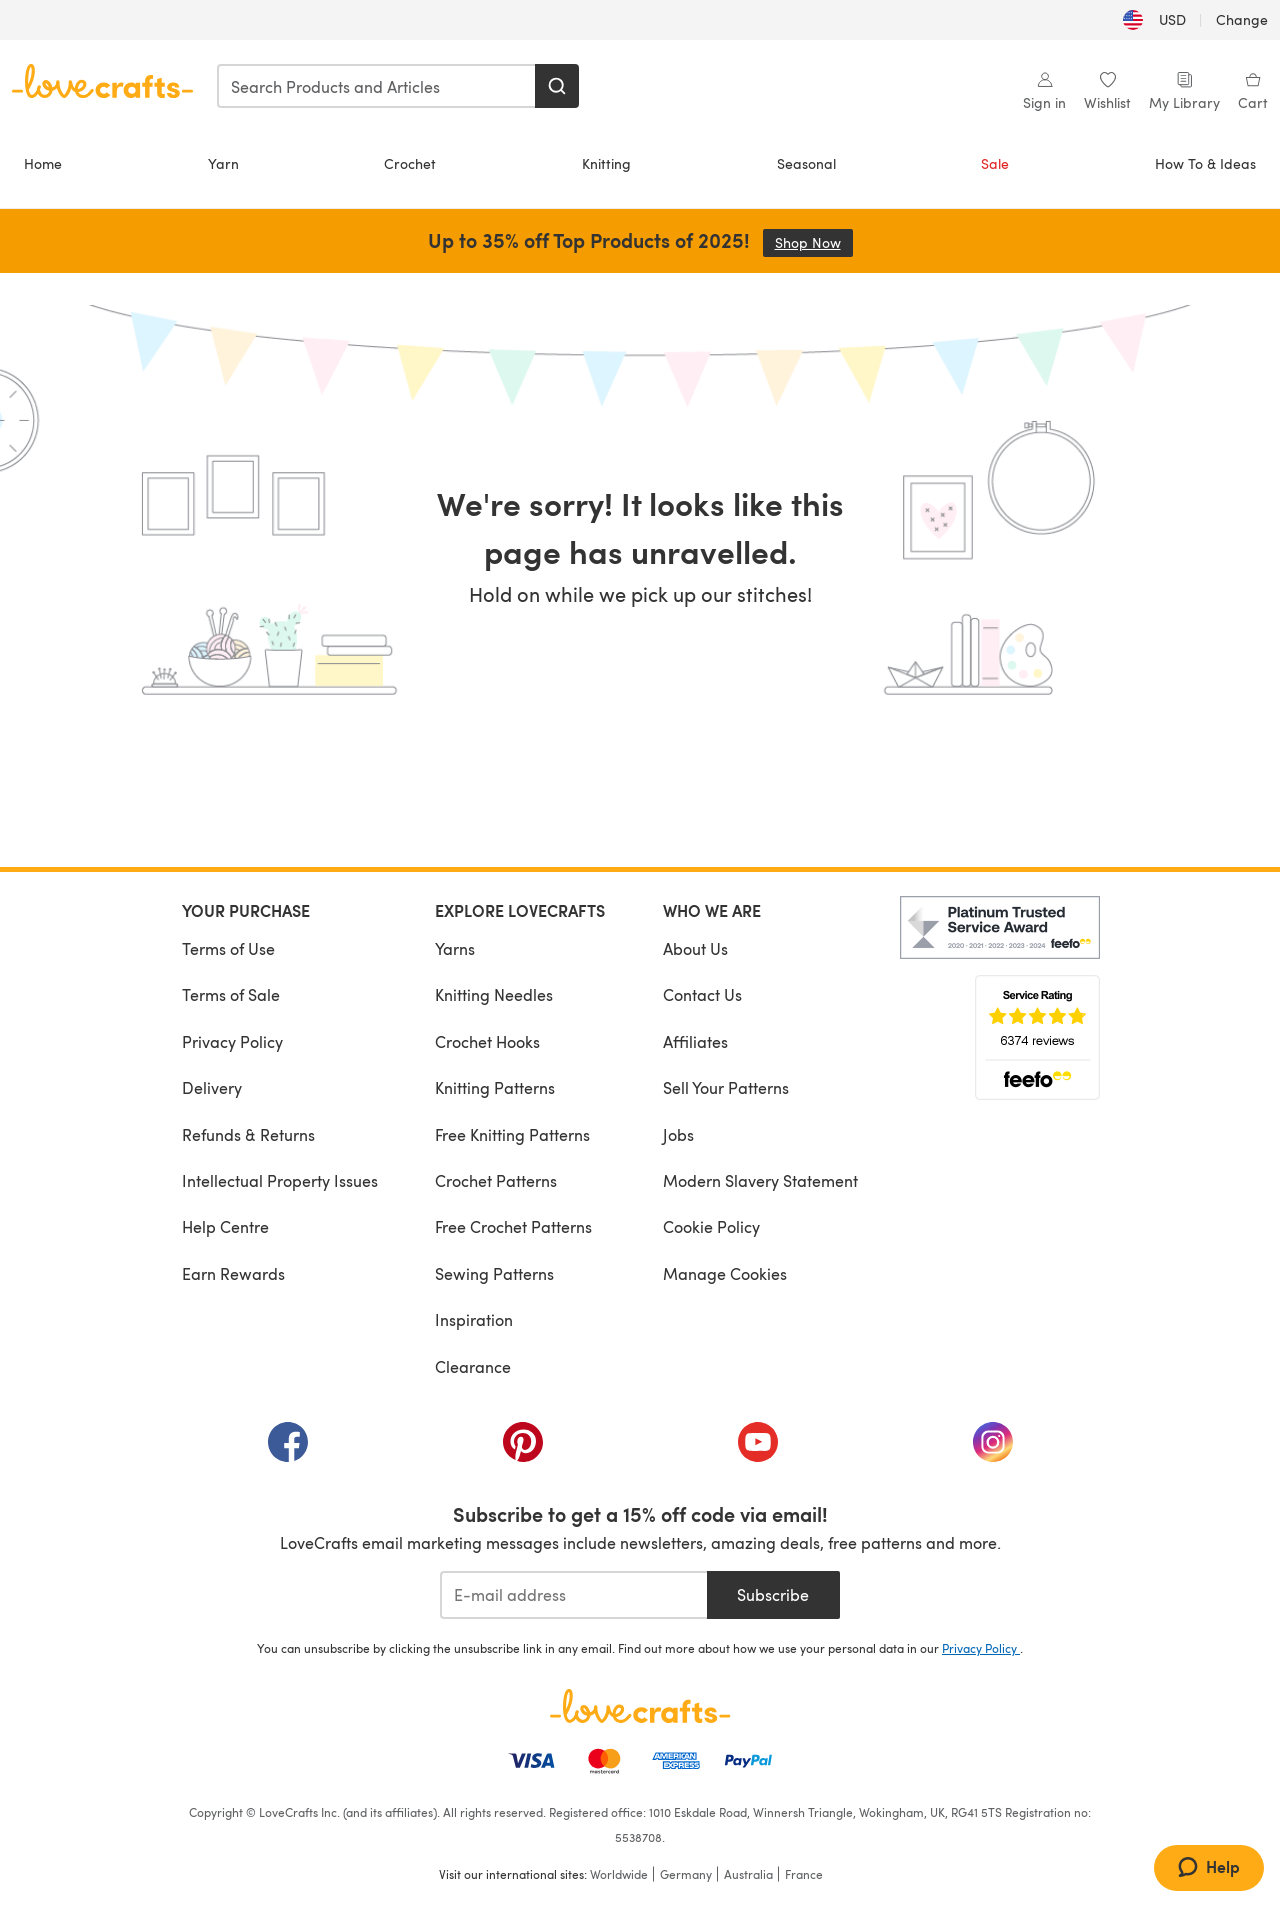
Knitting (606, 163)
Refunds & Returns (248, 1134)
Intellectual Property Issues (280, 1180)
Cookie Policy (711, 1226)
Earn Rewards (233, 1273)
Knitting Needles (494, 994)
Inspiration (474, 1319)
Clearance (473, 1366)
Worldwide (619, 1874)
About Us (695, 948)
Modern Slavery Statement (760, 1180)
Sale (995, 163)
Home (43, 163)
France (804, 1874)
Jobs (678, 1134)
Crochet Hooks (487, 1041)
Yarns (455, 948)
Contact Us (702, 994)
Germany (686, 1874)
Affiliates (695, 1041)
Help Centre (225, 1226)
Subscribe (773, 1594)
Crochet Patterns (496, 1180)
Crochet (410, 163)
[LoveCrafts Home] (640, 1706)
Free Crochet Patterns (513, 1226)
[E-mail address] (573, 1595)
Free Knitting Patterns (512, 1134)
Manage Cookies (725, 1273)
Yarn (223, 163)
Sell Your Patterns (726, 1087)
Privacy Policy (232, 1041)
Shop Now (814, 242)
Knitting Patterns (495, 1087)
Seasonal (806, 163)
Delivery (212, 1087)
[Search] (557, 86)
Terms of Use (228, 948)
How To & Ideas (1205, 163)
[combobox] (377, 86)
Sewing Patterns (494, 1273)
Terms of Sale (231, 994)
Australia (748, 1874)
